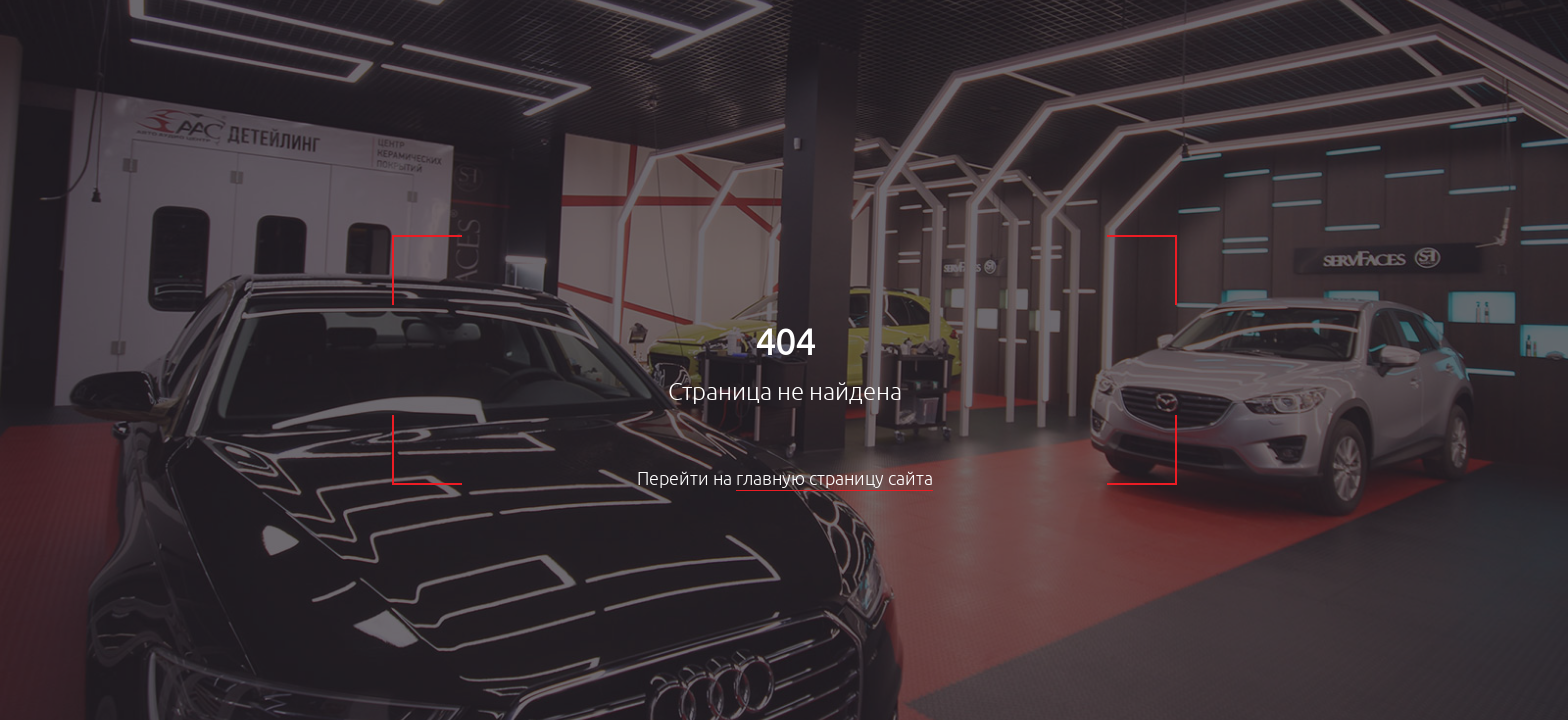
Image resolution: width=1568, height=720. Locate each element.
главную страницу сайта (834, 479)
